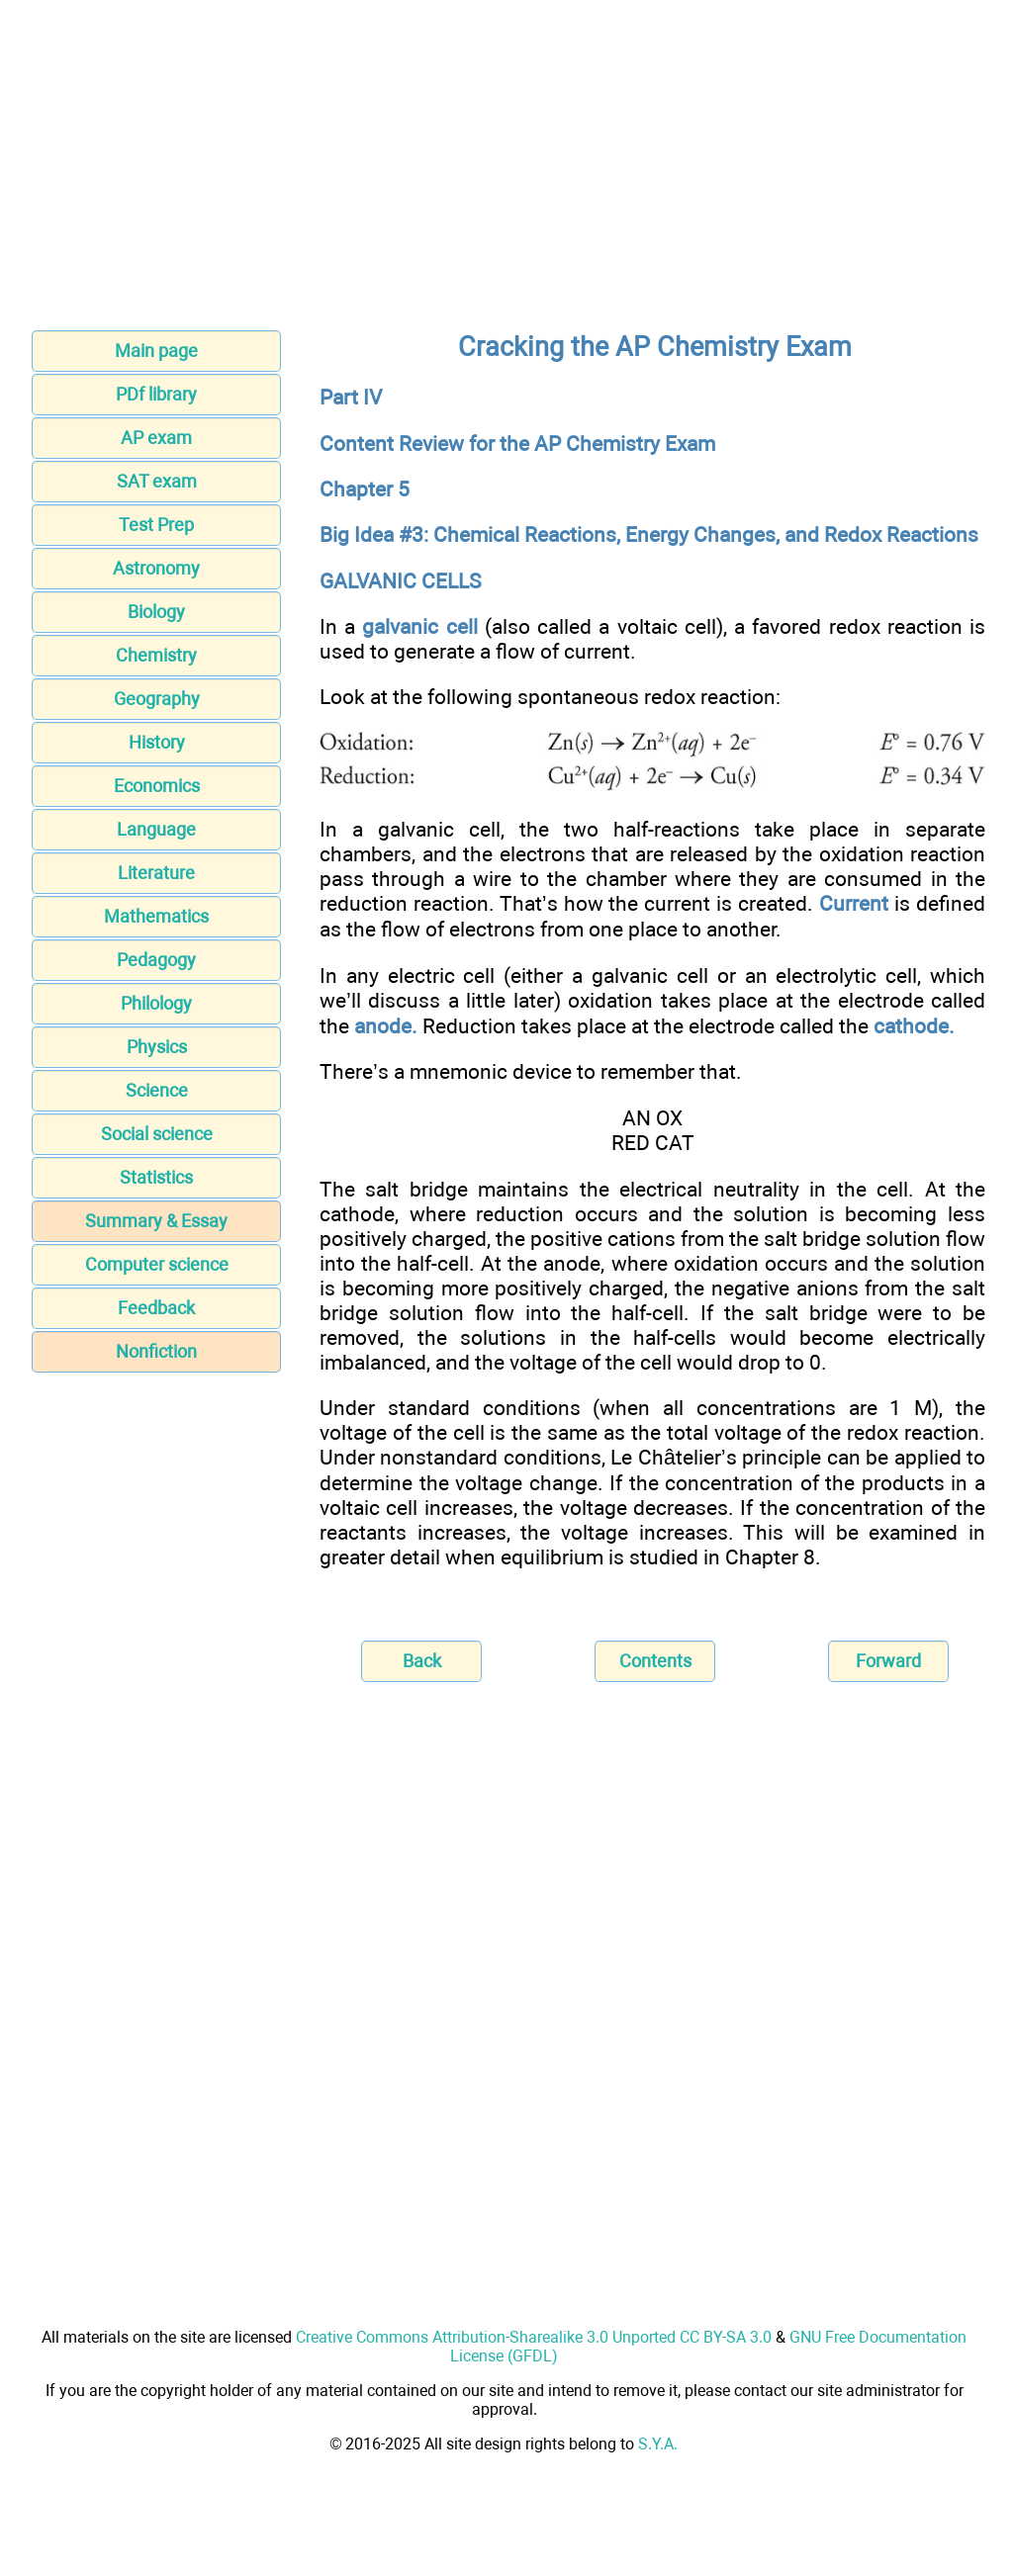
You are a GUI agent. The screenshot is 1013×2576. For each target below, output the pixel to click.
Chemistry (156, 655)
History (157, 742)
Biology (156, 611)
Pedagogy (156, 959)
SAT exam (157, 481)
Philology (156, 1003)
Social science (157, 1133)
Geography (157, 698)
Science (157, 1090)
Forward (888, 1660)
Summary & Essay (156, 1220)
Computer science (157, 1264)
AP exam (156, 437)
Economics (157, 785)
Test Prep (156, 524)
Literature (156, 872)
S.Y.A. (658, 2444)
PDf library (156, 394)
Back (422, 1660)
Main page (156, 350)
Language (156, 829)
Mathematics (156, 916)
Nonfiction (156, 1351)
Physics (157, 1046)
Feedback (156, 1307)
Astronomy (156, 568)
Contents (655, 1660)
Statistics (156, 1177)
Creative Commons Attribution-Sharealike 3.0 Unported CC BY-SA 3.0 (534, 2337)
